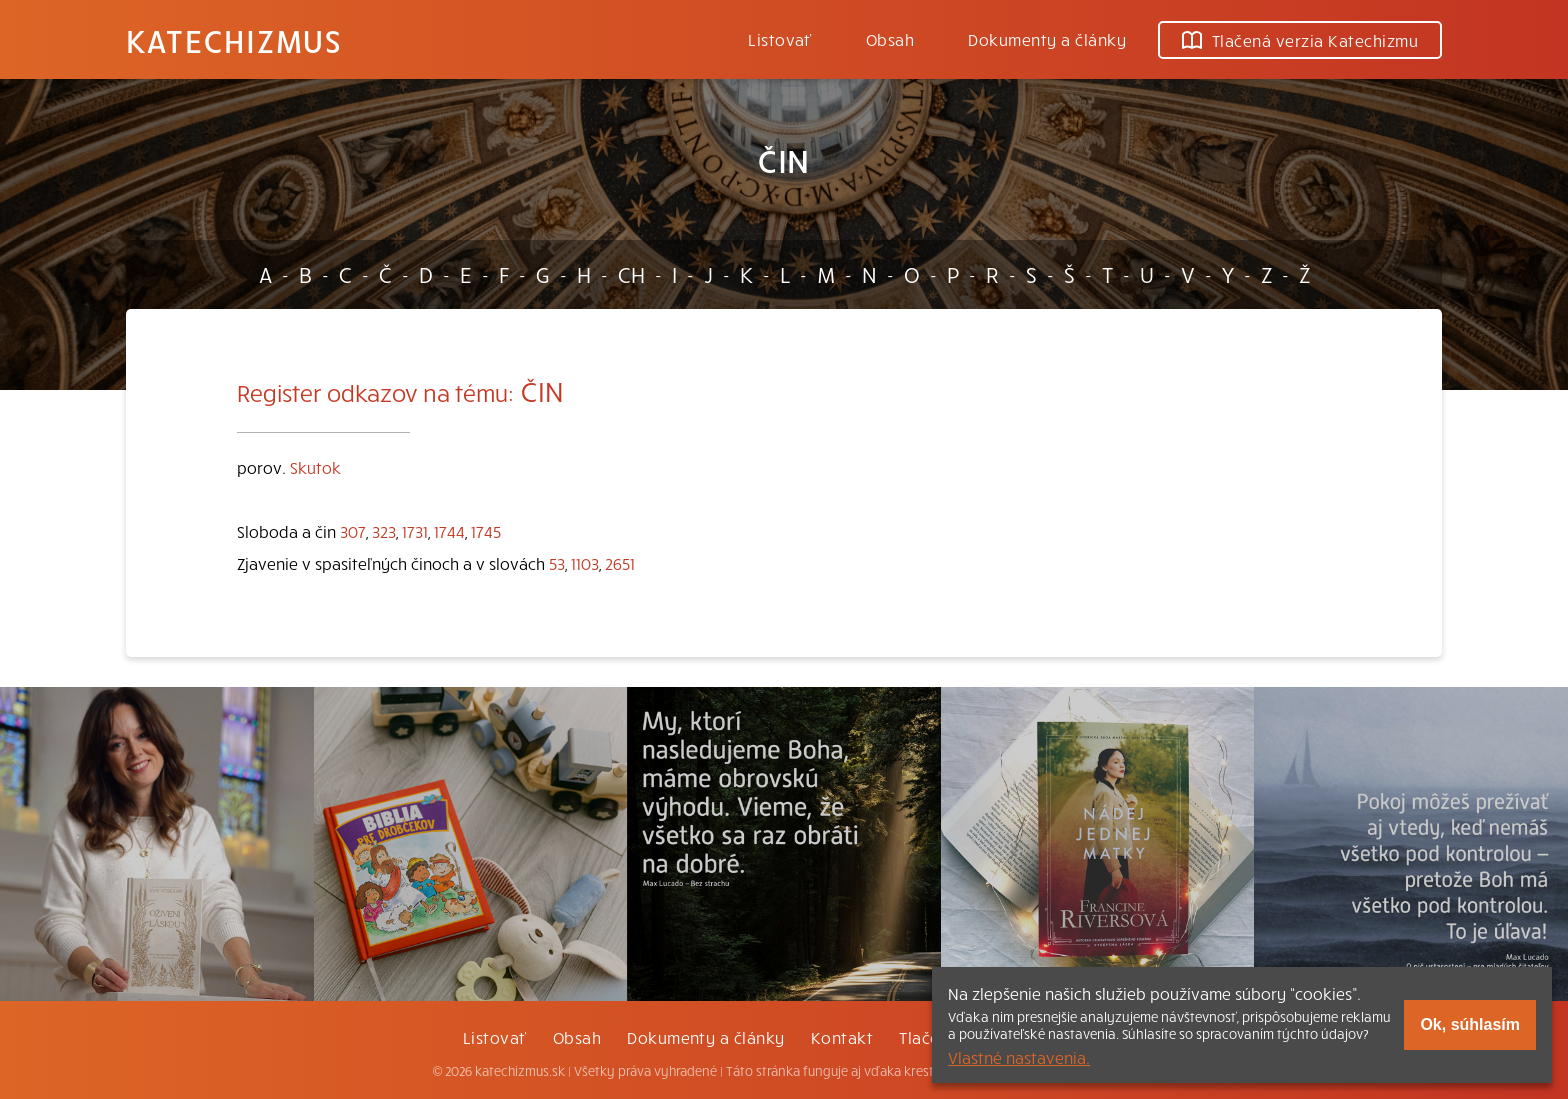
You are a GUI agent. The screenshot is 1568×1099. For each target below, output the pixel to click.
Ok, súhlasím (1470, 1024)
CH (631, 274)
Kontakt (842, 1037)
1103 (585, 563)
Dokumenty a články (1047, 39)
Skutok (315, 467)
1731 (415, 531)
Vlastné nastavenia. (1019, 1057)
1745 (486, 531)
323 (384, 531)
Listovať (780, 39)
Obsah (890, 39)
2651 (620, 563)
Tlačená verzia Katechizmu (1300, 40)
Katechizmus (234, 40)
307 (353, 531)
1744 (449, 531)
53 (557, 563)
